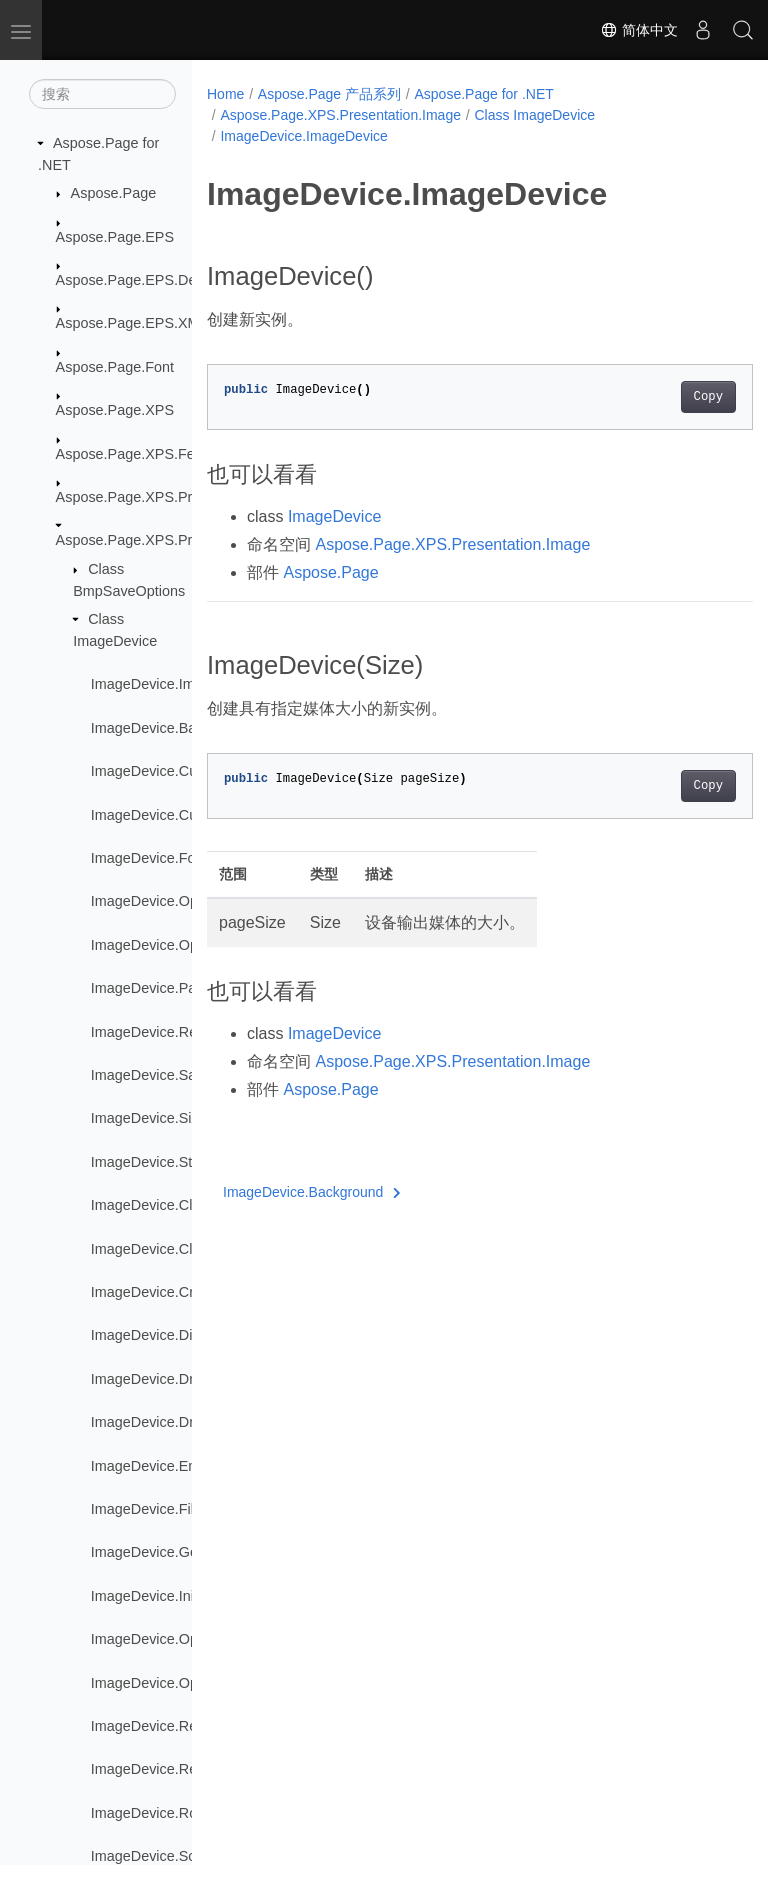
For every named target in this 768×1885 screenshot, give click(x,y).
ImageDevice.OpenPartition (179, 1683)
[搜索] (102, 94)
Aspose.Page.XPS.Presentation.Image (179, 540)
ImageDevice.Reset (154, 1769)
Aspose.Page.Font (115, 367)
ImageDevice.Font (149, 858)
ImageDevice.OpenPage (169, 1639)
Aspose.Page (114, 193)
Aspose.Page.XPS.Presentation (157, 497)
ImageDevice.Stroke (156, 1162)
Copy (669, 397)
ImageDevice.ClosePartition (180, 1249)
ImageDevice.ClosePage (170, 1205)
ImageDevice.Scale (153, 1856)
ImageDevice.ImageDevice (177, 684)
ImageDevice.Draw (152, 1379)
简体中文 (639, 30)
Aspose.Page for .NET (484, 94)
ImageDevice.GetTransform (179, 1552)
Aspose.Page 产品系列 (329, 94)
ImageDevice (334, 516)
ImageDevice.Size (149, 1118)
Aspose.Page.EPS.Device (139, 280)
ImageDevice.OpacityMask (176, 945)
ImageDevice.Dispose (161, 1335)
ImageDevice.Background (173, 728)
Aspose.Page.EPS (115, 237)
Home (225, 94)
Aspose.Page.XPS (115, 410)
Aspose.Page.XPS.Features (145, 454)
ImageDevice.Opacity (159, 901)
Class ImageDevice (534, 115)
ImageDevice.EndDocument (180, 1466)
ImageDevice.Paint (151, 988)
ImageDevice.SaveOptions (176, 1075)
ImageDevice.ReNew (158, 1726)
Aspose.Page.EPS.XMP (133, 323)
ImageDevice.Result (155, 1032)
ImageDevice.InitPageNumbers (190, 1596)
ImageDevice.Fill (144, 1509)
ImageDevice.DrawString (170, 1422)
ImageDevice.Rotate (156, 1813)
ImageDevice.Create (156, 1292)
